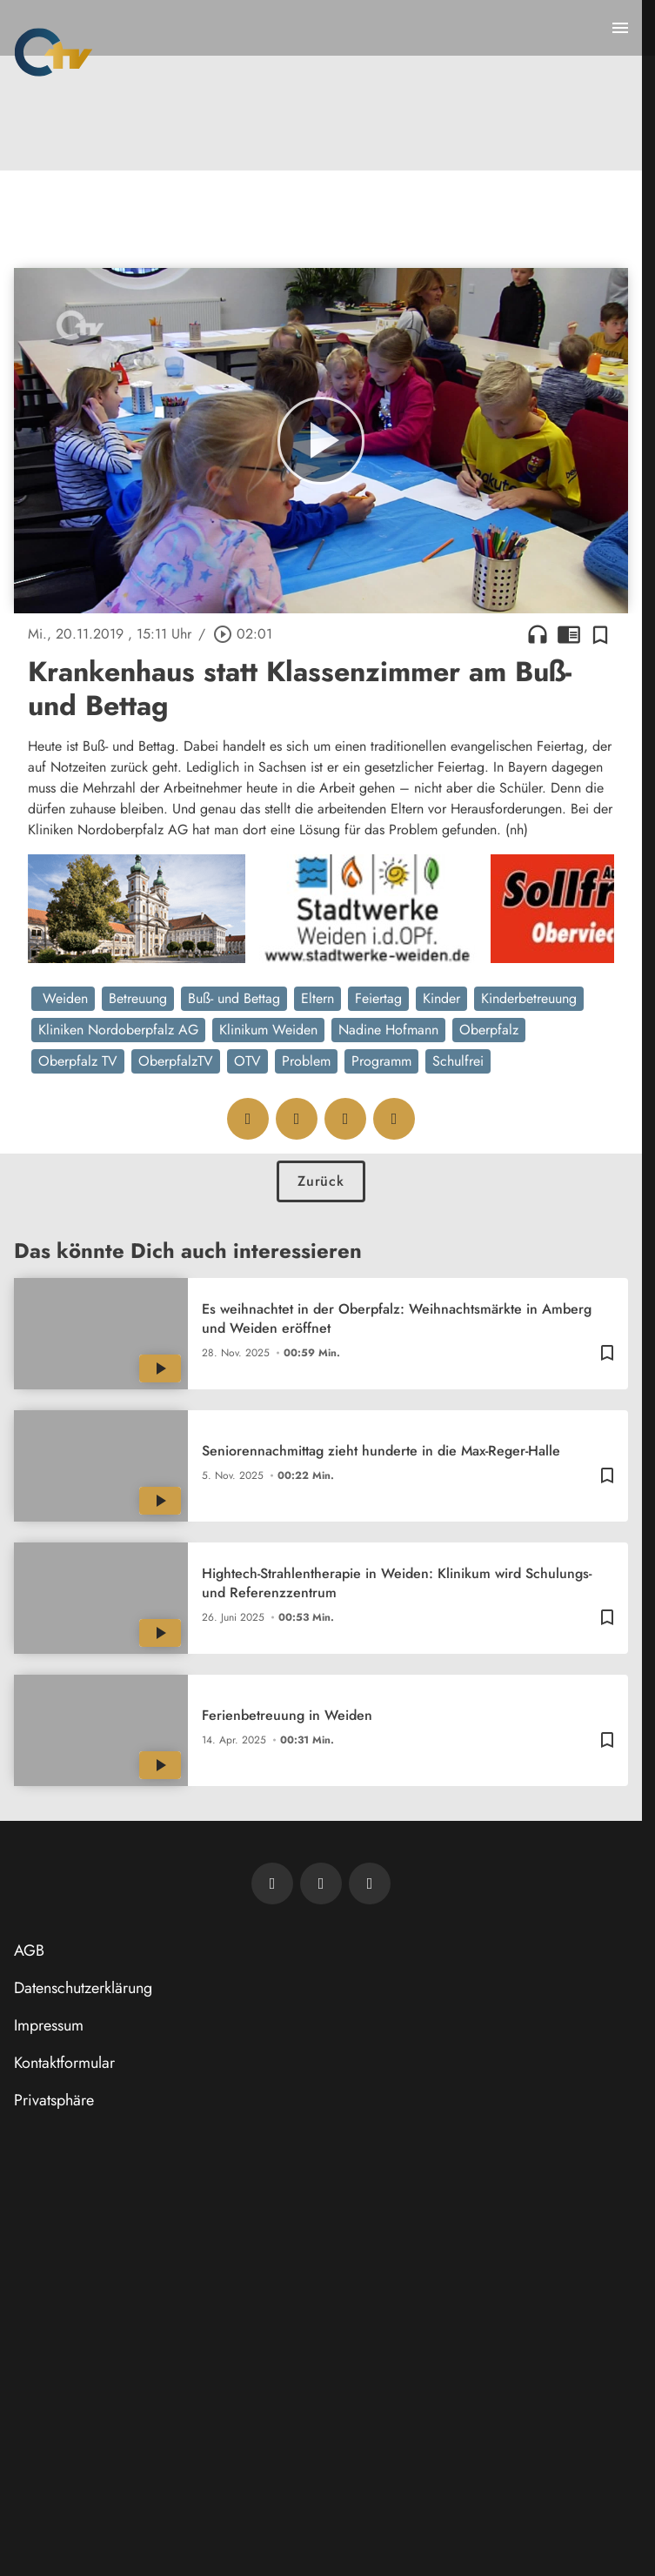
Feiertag (378, 998)
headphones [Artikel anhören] (537, 634)
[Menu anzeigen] (620, 28)
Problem (306, 1061)
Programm (381, 1061)
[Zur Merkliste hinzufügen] (600, 634)
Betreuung (138, 998)
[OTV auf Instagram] (370, 1883)
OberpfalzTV (175, 1061)
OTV (247, 1061)
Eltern (317, 998)
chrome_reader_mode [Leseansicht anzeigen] (569, 634)
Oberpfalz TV (77, 1061)
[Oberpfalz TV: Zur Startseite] (53, 52)
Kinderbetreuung (529, 998)
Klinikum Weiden (268, 1030)
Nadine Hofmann (388, 1030)
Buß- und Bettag (234, 998)
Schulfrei (458, 1061)
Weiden (63, 998)
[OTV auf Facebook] (321, 1883)
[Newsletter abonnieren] (272, 1883)
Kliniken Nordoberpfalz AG (118, 1030)
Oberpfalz (488, 1030)
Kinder (441, 998)
